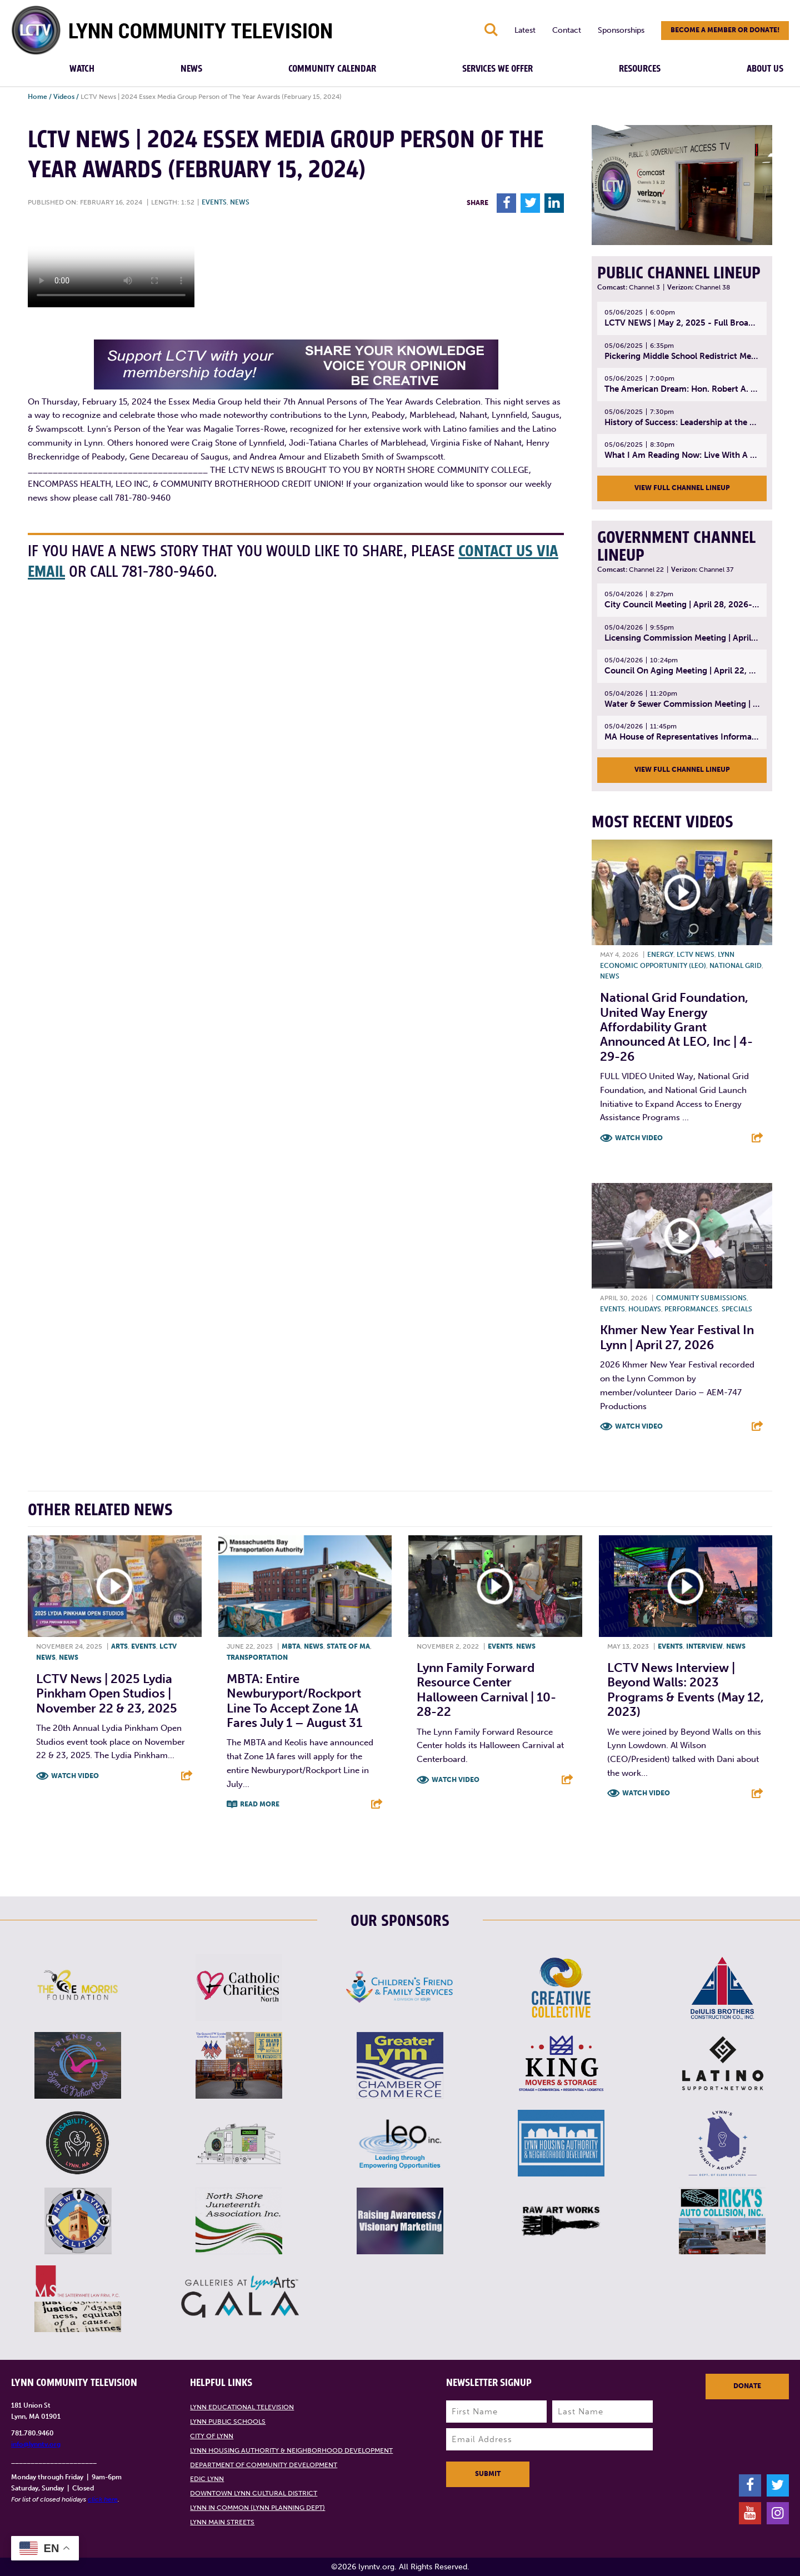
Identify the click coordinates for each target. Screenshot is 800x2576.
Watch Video (639, 1138)
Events (214, 202)
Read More (259, 1804)
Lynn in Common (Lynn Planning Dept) (257, 2508)
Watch (81, 69)
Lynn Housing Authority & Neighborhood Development (291, 2450)
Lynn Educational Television (242, 2407)
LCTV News (695, 954)
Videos (63, 97)
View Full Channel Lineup (682, 488)
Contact (566, 30)
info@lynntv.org (36, 2444)
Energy (660, 954)
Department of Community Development (263, 2465)
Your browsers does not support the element (111, 265)
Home (37, 97)
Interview (704, 1646)
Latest (525, 30)
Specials (737, 1309)
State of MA (348, 1646)
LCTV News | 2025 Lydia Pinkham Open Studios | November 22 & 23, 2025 (106, 1693)
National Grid (735, 966)
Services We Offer (497, 69)
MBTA (291, 1646)
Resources (640, 69)
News (191, 69)
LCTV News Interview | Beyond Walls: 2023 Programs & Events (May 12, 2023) (685, 1689)
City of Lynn (211, 2436)
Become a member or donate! (725, 30)
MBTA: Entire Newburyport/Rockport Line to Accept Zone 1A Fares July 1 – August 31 (294, 1700)
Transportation (257, 1657)
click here (103, 2499)
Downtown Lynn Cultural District (253, 2493)
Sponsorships (621, 30)
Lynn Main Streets (222, 2522)
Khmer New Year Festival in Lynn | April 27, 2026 (677, 1337)
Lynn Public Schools (228, 2421)
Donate (747, 2386)
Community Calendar (332, 69)
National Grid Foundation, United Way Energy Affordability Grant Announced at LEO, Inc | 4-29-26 (676, 1027)
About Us (765, 69)
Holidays (644, 1309)
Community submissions (701, 1298)
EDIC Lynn (207, 2479)
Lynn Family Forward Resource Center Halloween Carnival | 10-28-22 (486, 1689)
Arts (119, 1646)
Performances (691, 1309)
